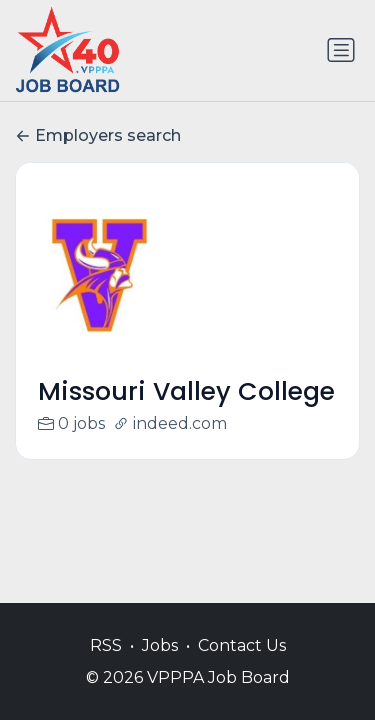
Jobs (160, 645)
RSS (106, 645)
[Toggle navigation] (341, 50)
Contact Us (242, 645)
